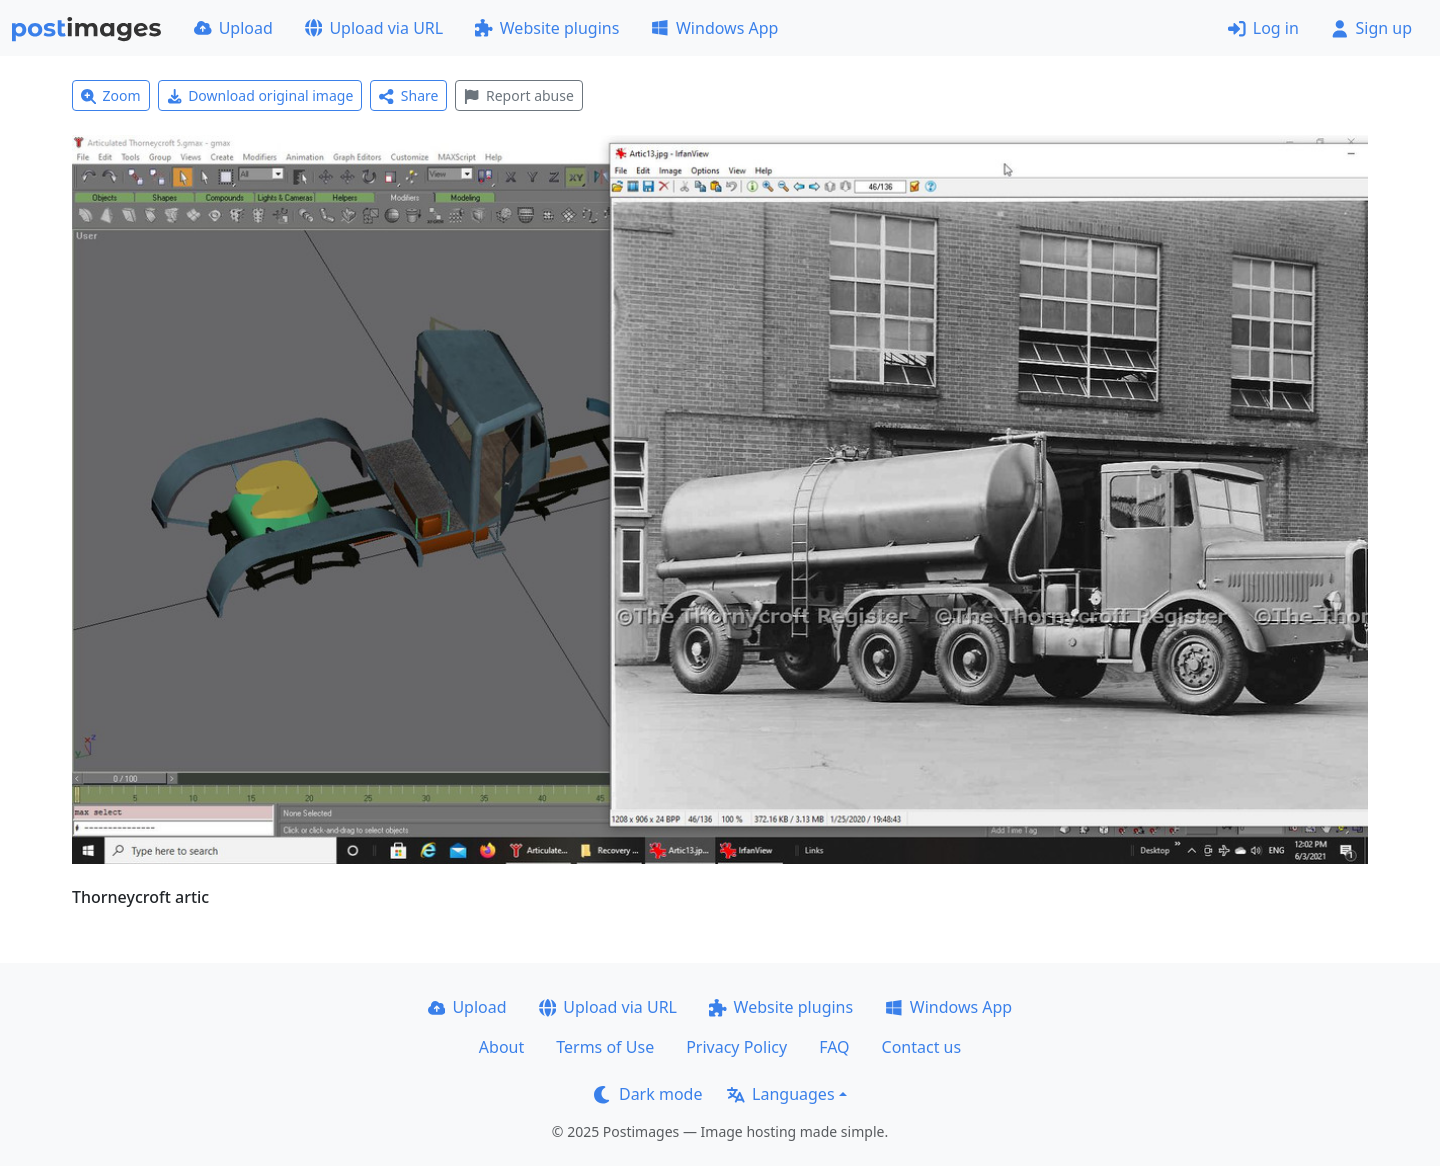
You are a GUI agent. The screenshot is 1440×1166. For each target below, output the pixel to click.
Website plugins (547, 28)
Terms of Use (605, 1047)
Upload (233, 28)
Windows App (714, 28)
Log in (1263, 28)
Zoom (111, 95)
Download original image (260, 95)
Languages (780, 1094)
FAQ (834, 1047)
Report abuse (518, 95)
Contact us (922, 1047)
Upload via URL (374, 28)
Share (408, 95)
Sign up (1371, 28)
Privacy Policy (736, 1047)
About (501, 1047)
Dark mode (648, 1094)
